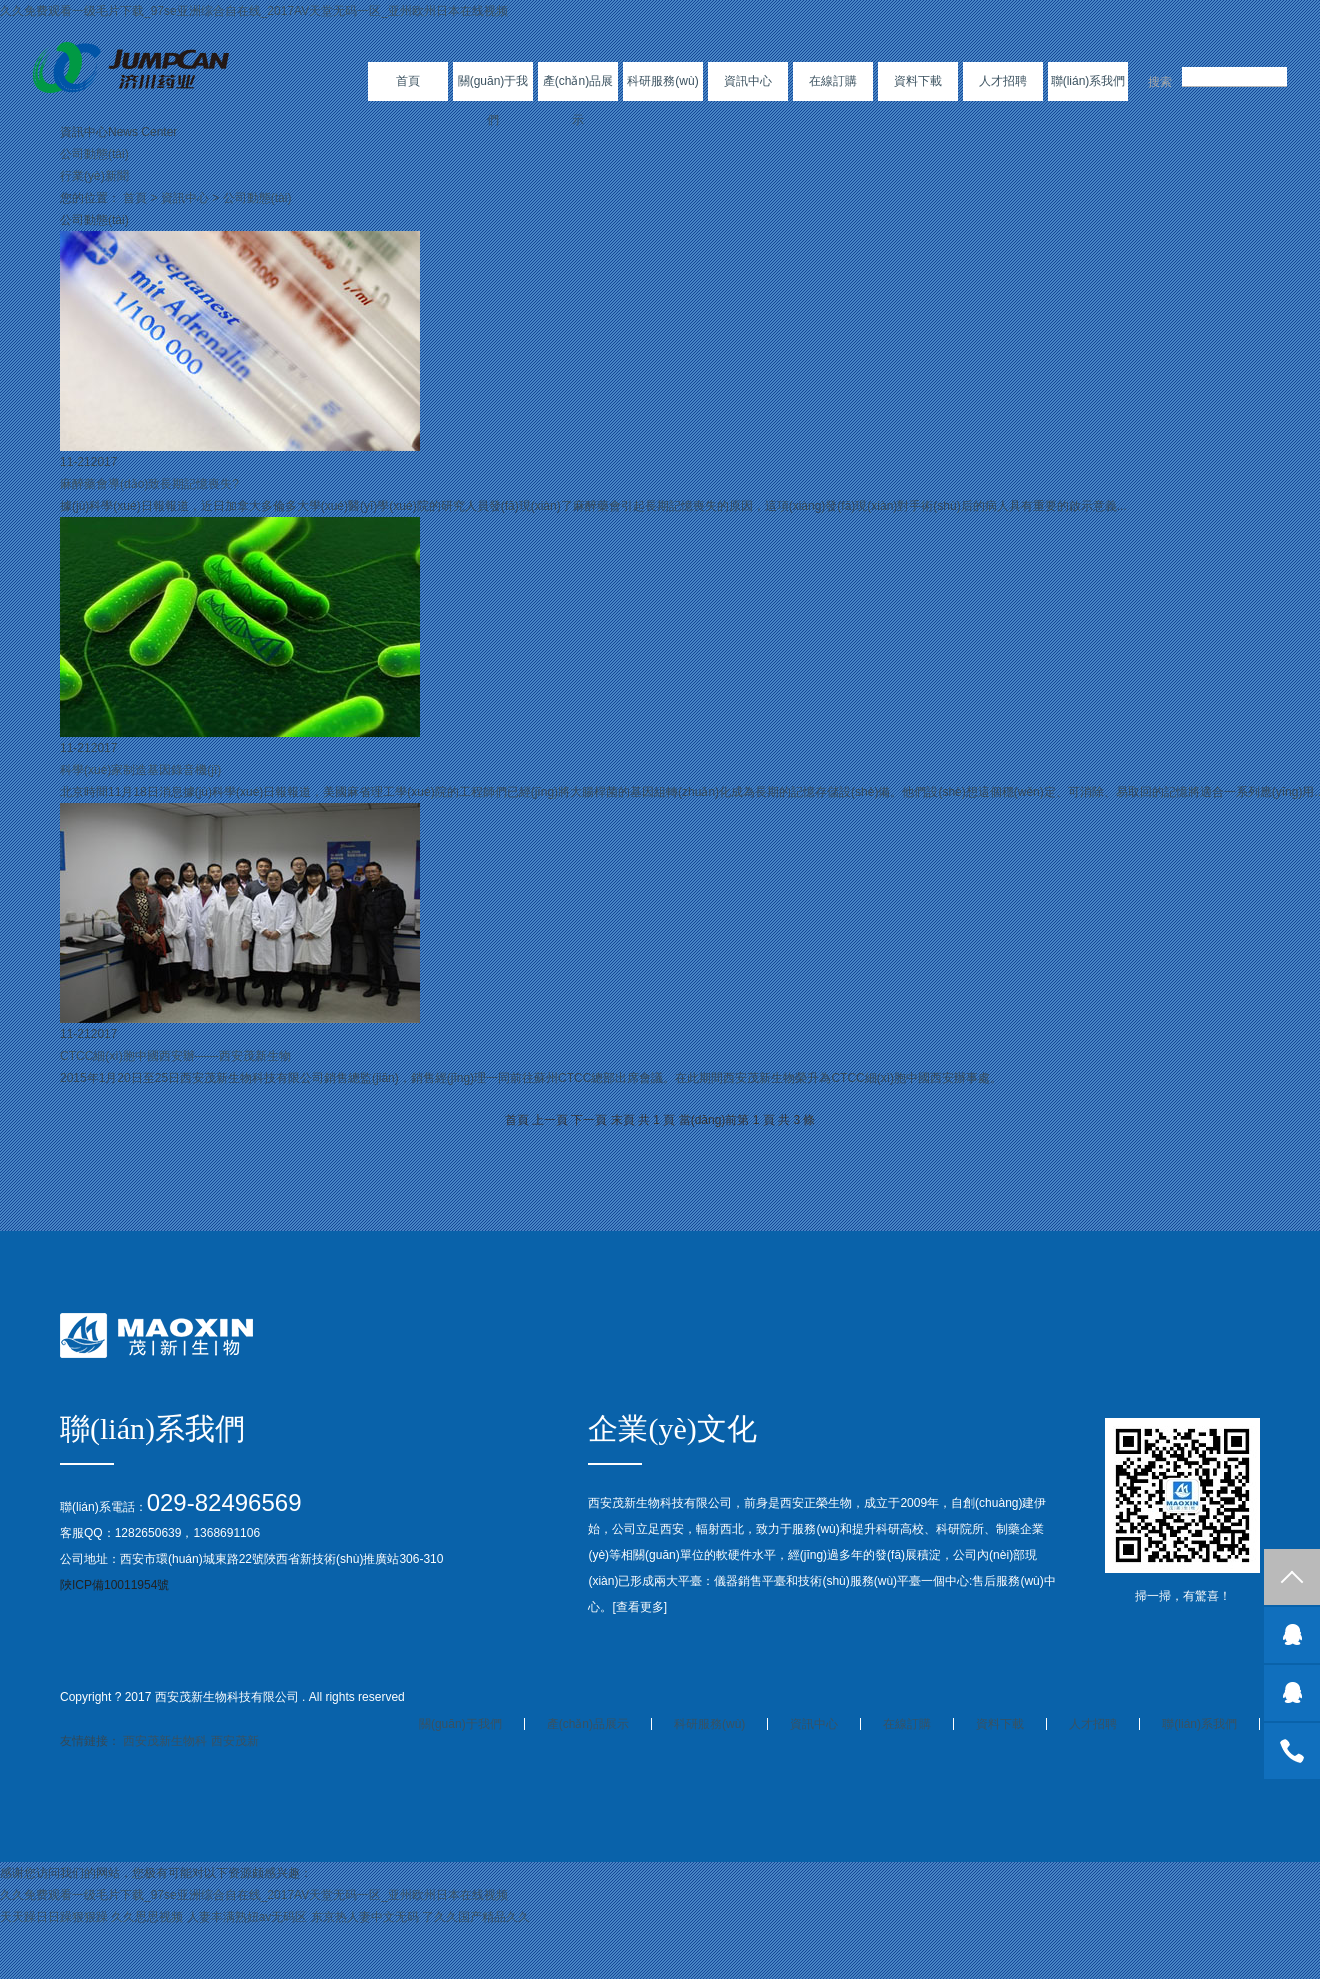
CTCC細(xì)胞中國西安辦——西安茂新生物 (175, 1056)
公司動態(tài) (94, 154)
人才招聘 (1003, 81)
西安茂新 (235, 1741)
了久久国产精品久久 (476, 1917)
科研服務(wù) (662, 81)
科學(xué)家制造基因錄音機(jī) (140, 770)
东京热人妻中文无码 (365, 1917)
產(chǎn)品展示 (578, 100)
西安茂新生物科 (165, 1741)
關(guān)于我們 (493, 100)
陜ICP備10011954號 (114, 1585)
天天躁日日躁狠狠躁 (54, 1917)
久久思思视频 (147, 1917)
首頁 (408, 81)
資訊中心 (748, 81)
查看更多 (640, 1607)
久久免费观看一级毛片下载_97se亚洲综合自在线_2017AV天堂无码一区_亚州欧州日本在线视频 (254, 11)
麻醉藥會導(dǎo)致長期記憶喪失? (149, 484)
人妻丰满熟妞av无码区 (247, 1917)
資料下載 (918, 81)
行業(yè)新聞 (94, 176)
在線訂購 (833, 81)
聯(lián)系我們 (1088, 81)
